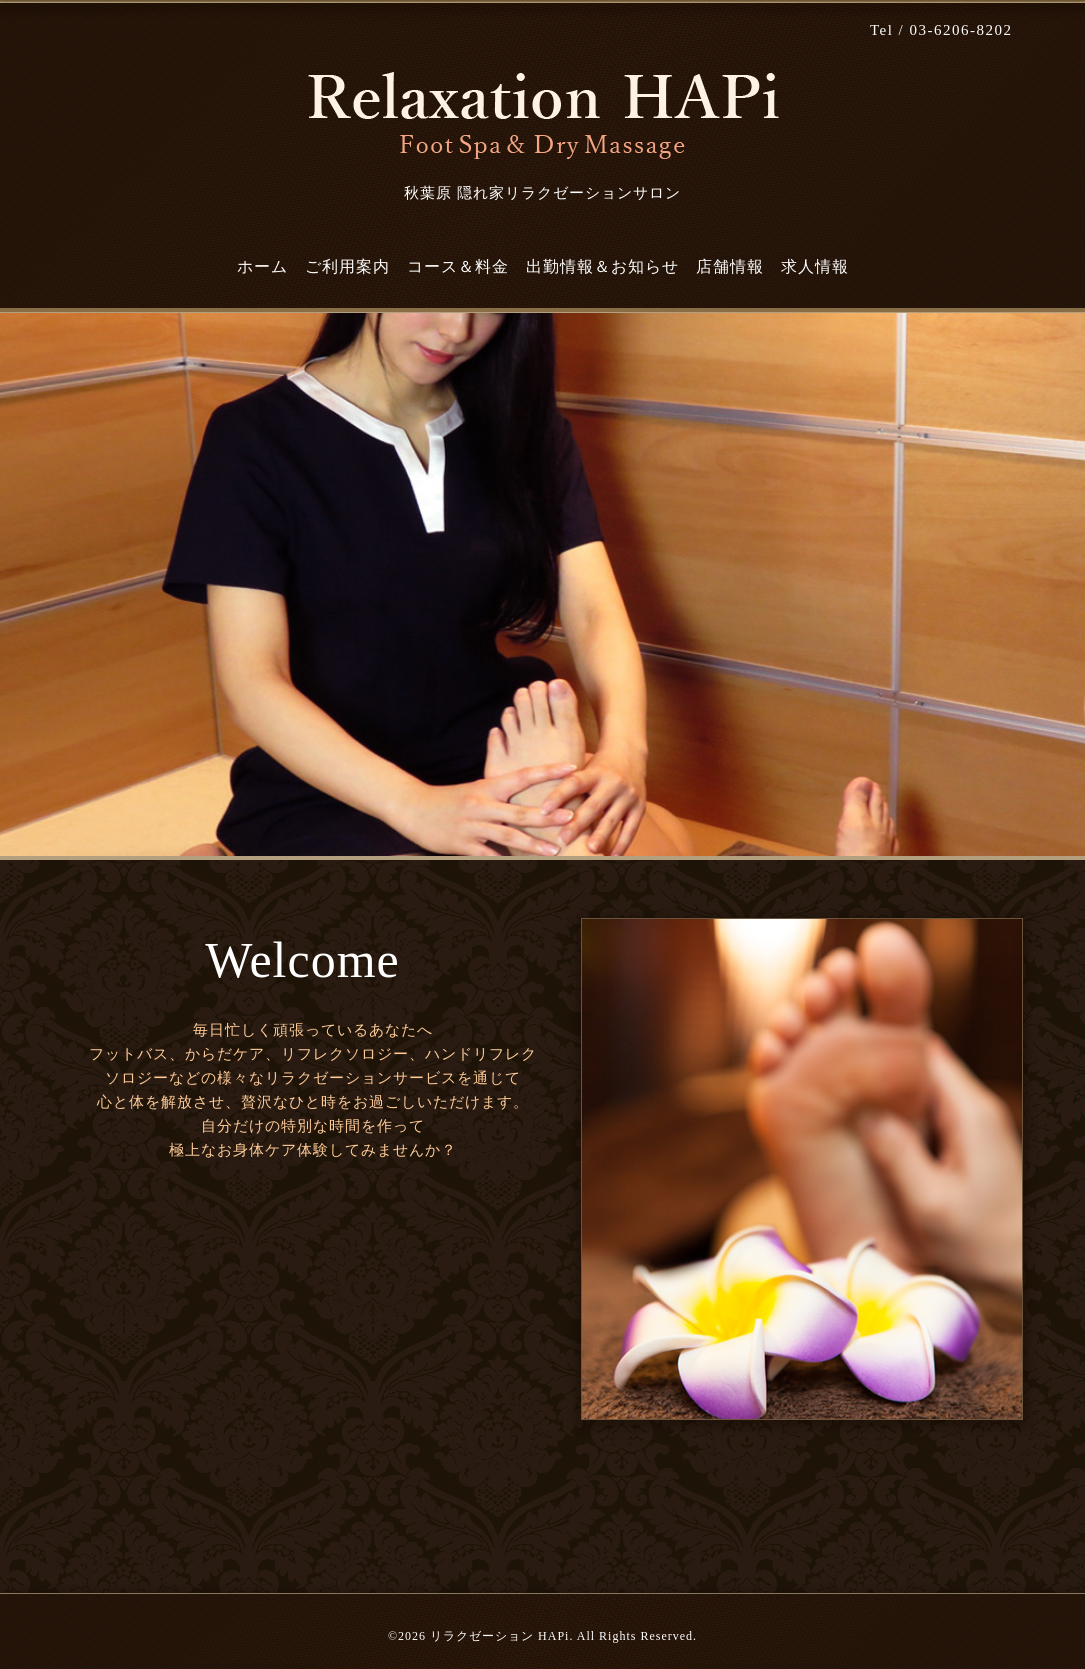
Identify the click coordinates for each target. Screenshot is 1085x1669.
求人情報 (815, 266)
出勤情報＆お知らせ (602, 266)
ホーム (262, 266)
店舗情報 (730, 266)
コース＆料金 (458, 266)
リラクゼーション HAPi (499, 1636)
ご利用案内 (347, 266)
